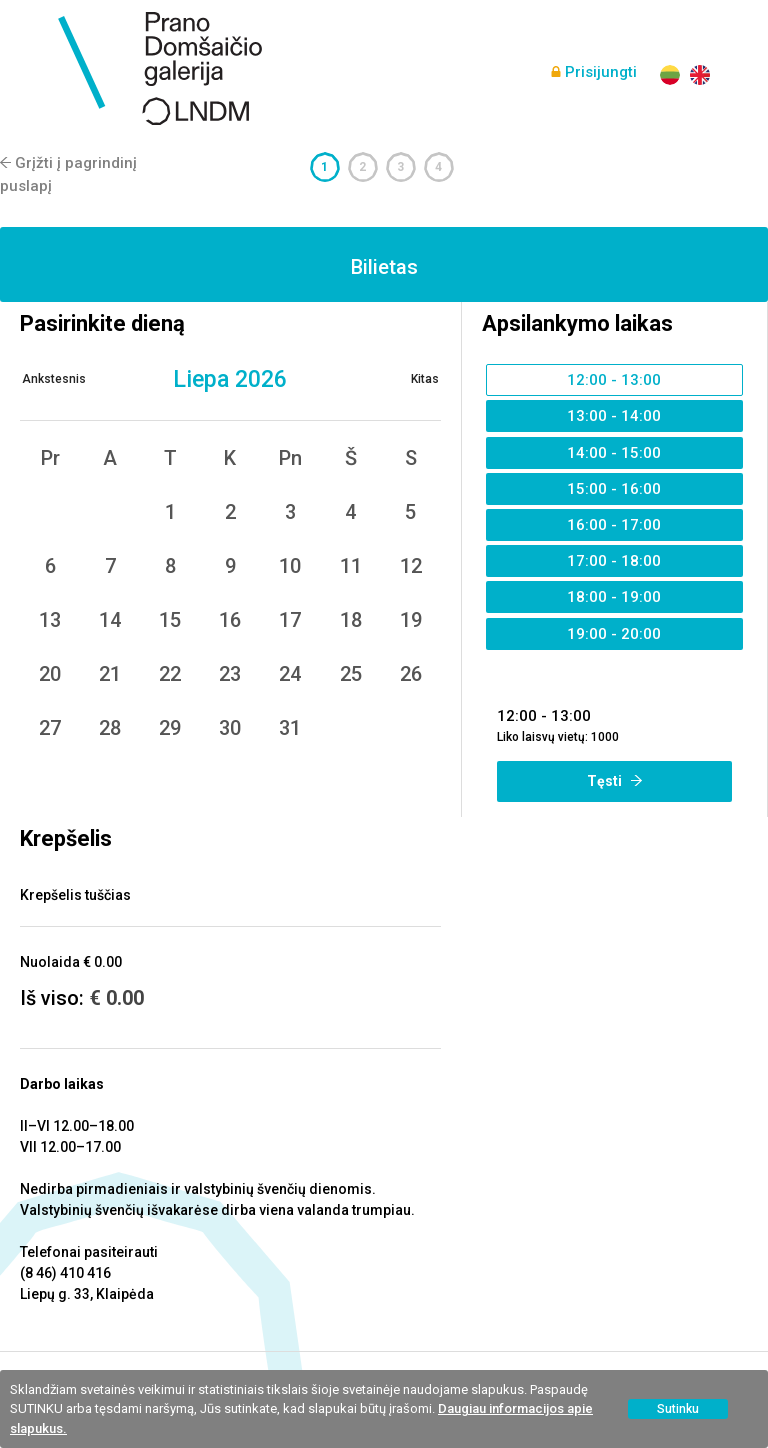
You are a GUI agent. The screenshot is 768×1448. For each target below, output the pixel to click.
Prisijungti (601, 72)
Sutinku (678, 1409)
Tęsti (614, 781)
